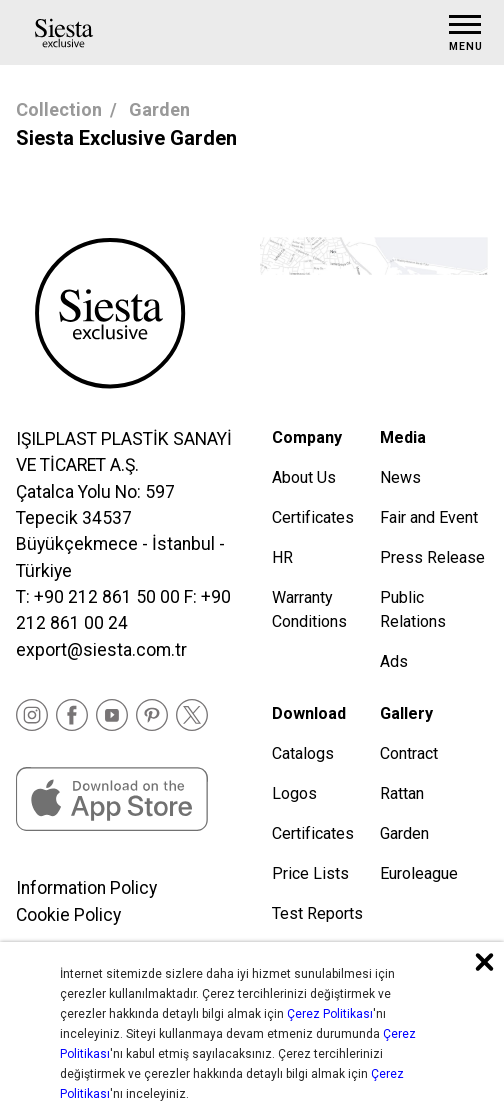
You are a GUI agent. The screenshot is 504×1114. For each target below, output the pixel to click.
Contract (409, 753)
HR (282, 557)
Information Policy (86, 888)
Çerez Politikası (330, 1014)
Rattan (402, 793)
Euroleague (419, 873)
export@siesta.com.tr (101, 650)
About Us (304, 477)
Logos (294, 793)
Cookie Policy (68, 915)
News (400, 477)
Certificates (313, 517)
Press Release (432, 557)
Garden (159, 109)
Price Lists (310, 873)
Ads (394, 661)
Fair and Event (429, 517)
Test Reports (317, 913)
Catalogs (303, 753)
